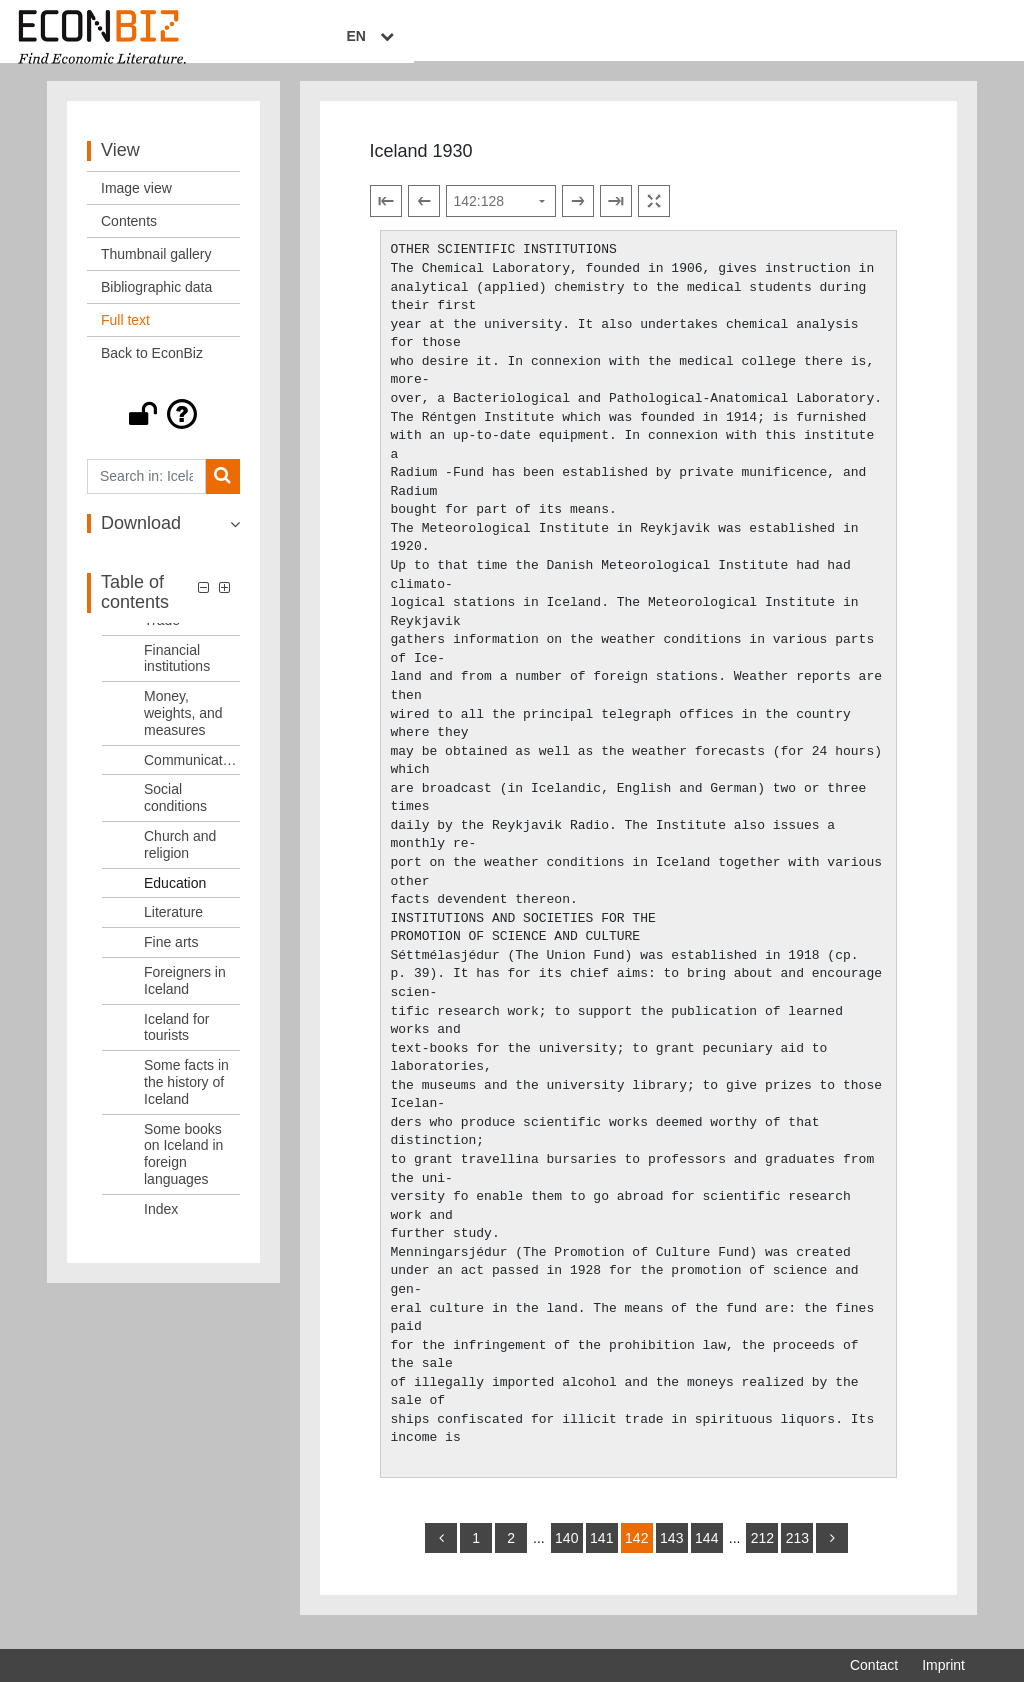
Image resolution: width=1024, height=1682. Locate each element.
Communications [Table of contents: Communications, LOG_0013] (192, 774)
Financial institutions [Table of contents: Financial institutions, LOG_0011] (177, 672)
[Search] (222, 490)
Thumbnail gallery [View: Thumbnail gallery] (156, 268)
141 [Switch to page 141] (601, 1552)
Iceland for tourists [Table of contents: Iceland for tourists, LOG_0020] (176, 1041)
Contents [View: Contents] (129, 235)
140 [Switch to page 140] (566, 1552)
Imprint (943, 1665)
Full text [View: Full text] (125, 334)
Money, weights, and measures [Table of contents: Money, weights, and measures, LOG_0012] (183, 727)
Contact (874, 1665)
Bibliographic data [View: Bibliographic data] (156, 301)
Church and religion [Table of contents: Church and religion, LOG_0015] (180, 858)
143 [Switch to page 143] (671, 1552)
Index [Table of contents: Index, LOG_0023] (161, 1223)
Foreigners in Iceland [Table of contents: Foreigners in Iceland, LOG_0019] (185, 994)
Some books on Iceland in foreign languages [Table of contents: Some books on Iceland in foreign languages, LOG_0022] (183, 1168)
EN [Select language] (951, 37)
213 (797, 1552)
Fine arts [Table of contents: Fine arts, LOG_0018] (171, 956)
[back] (441, 1552)
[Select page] (501, 216)
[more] (832, 1552)
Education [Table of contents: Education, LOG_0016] (175, 897)
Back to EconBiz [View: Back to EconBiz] (152, 367)
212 (762, 1552)
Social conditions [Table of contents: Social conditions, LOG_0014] (175, 812)
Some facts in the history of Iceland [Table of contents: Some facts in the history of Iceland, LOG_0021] (186, 1096)
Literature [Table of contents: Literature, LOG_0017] (173, 927)
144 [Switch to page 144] (706, 1552)
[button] (163, 428)
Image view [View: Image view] (136, 202)
